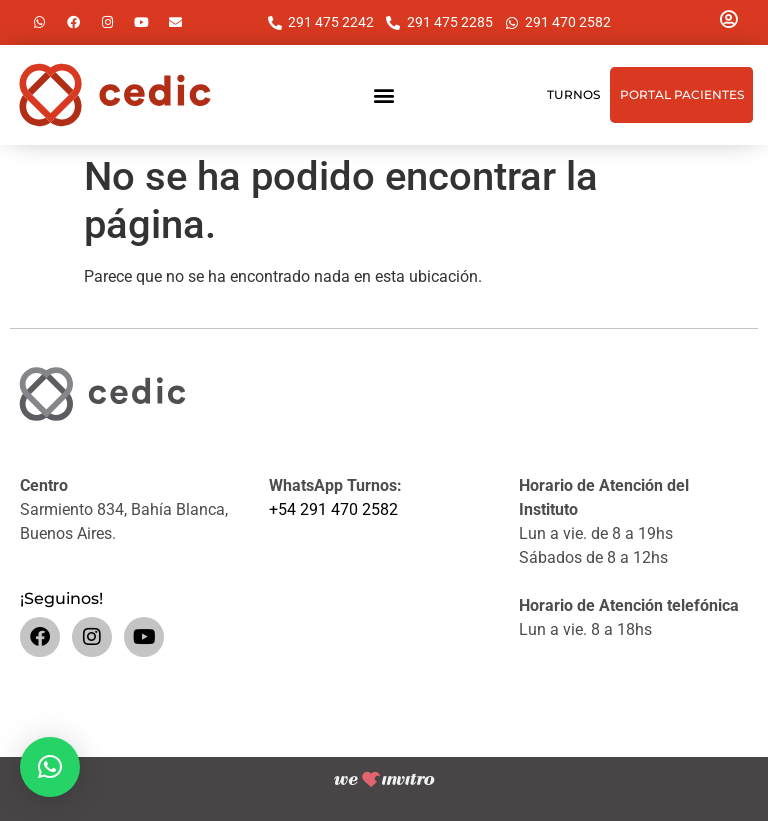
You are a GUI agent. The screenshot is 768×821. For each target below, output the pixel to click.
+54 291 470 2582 (333, 509)
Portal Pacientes (682, 94)
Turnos (573, 94)
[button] (383, 95)
